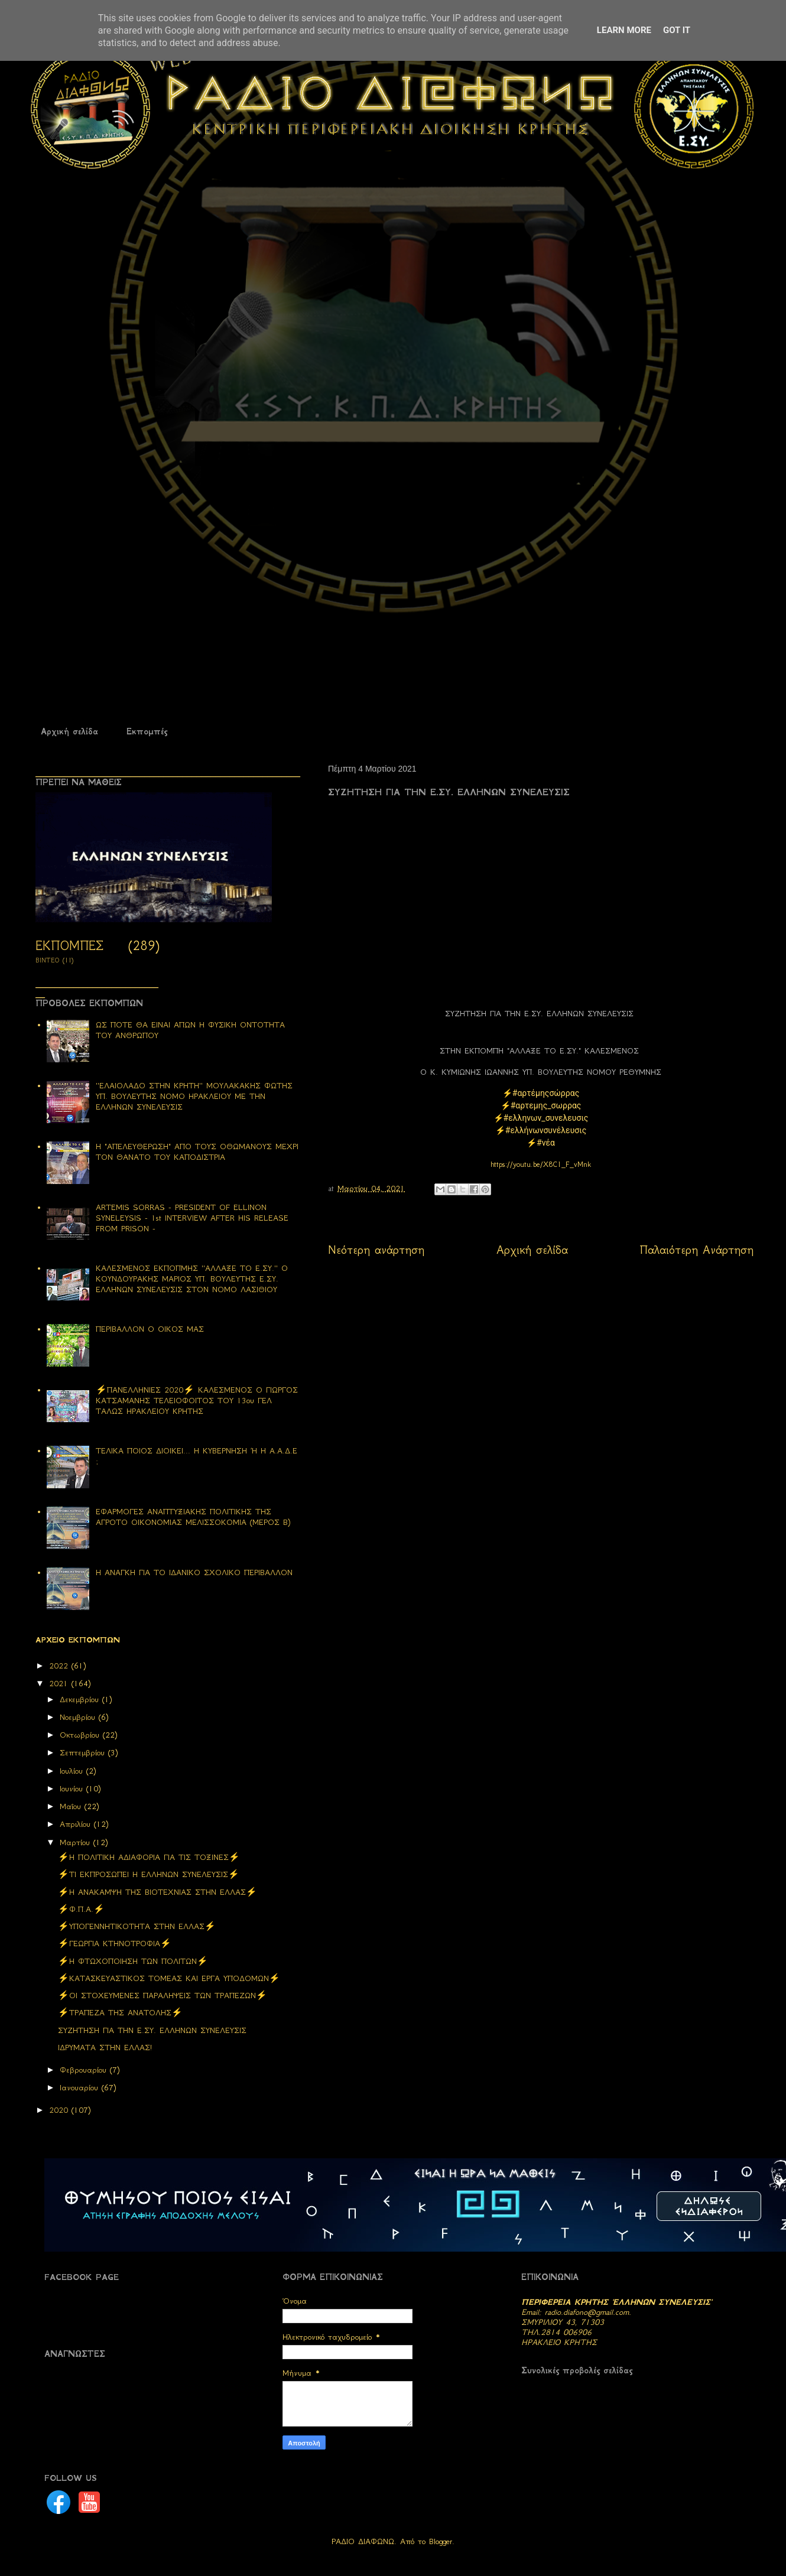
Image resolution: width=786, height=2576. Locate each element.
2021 (60, 1684)
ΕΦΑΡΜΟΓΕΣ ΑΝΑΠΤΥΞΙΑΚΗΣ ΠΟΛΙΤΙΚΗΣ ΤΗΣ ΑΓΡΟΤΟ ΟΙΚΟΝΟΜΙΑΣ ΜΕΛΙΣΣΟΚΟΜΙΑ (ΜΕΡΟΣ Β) (193, 1517)
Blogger (440, 2541)
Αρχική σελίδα (69, 731)
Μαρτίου (76, 1842)
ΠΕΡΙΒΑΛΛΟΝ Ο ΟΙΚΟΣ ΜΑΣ (150, 1329)
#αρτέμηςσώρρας (545, 1093)
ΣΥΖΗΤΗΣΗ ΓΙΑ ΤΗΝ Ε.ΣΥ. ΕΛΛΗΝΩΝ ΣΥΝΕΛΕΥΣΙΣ (152, 2030)
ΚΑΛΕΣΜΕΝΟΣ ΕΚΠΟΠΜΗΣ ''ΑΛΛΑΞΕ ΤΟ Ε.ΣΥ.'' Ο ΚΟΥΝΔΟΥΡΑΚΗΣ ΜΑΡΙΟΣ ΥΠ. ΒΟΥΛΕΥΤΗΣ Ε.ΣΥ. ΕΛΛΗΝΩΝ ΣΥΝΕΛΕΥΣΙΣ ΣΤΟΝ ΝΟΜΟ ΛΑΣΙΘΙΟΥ (192, 1278)
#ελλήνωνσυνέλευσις (545, 1130)
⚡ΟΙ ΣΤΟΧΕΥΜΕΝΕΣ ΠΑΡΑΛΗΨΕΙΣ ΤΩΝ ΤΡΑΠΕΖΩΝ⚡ (162, 1995)
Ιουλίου (73, 1771)
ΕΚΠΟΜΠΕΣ (69, 946)
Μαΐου (72, 1806)
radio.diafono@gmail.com (587, 2312)
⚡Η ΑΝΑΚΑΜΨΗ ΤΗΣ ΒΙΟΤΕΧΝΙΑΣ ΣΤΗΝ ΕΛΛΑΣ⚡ (157, 1892)
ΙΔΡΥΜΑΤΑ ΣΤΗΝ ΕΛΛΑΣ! (105, 2047)
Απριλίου (77, 1824)
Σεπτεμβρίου (84, 1753)
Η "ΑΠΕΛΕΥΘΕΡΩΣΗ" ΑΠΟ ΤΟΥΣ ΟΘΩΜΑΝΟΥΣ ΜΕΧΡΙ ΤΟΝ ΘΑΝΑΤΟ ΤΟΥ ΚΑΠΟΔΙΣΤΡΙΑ (197, 1151)
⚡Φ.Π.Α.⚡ (81, 1909)
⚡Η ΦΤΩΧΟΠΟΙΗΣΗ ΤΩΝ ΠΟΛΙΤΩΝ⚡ (133, 1961)
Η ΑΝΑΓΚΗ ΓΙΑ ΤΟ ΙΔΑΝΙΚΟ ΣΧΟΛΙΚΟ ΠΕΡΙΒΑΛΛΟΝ (194, 1572)
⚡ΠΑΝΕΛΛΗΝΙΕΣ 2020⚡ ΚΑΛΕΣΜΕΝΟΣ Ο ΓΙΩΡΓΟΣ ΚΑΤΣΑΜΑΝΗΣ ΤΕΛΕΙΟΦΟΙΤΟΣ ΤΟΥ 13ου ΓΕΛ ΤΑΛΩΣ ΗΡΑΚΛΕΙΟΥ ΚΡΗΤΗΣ (197, 1400)
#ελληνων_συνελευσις (546, 1118)
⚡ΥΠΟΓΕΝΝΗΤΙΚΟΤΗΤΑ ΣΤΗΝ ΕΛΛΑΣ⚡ (137, 1926)
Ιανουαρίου (81, 2088)
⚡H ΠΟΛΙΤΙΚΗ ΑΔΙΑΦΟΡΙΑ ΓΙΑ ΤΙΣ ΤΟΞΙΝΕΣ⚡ (149, 1857)
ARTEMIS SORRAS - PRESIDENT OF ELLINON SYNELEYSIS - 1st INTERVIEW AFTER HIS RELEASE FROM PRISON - (192, 1218)
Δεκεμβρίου (81, 1699)
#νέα (546, 1142)
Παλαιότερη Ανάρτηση (696, 1250)
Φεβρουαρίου (85, 2070)
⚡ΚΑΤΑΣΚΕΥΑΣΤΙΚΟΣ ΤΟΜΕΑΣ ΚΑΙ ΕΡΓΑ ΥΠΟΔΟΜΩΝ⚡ (169, 1978)
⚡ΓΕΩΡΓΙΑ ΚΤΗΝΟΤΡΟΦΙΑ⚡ (114, 1943)
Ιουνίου (73, 1789)
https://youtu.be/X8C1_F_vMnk (541, 1164)
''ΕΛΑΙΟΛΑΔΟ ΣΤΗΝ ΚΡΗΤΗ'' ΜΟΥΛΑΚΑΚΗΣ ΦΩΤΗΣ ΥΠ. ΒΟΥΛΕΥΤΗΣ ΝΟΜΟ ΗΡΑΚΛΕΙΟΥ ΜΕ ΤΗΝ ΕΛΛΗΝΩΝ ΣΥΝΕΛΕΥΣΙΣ (194, 1096)
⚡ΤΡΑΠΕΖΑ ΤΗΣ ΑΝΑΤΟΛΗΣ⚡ (120, 2013)
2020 (60, 2110)
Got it (676, 30)
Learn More (624, 30)
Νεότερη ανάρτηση (376, 1250)
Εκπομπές (146, 731)
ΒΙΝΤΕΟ (47, 960)
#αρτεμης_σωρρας (546, 1105)
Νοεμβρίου (79, 1717)
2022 (60, 1666)
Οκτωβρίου (81, 1735)
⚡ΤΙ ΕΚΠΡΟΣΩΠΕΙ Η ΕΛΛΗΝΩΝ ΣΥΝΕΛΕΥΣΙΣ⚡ (148, 1874)
